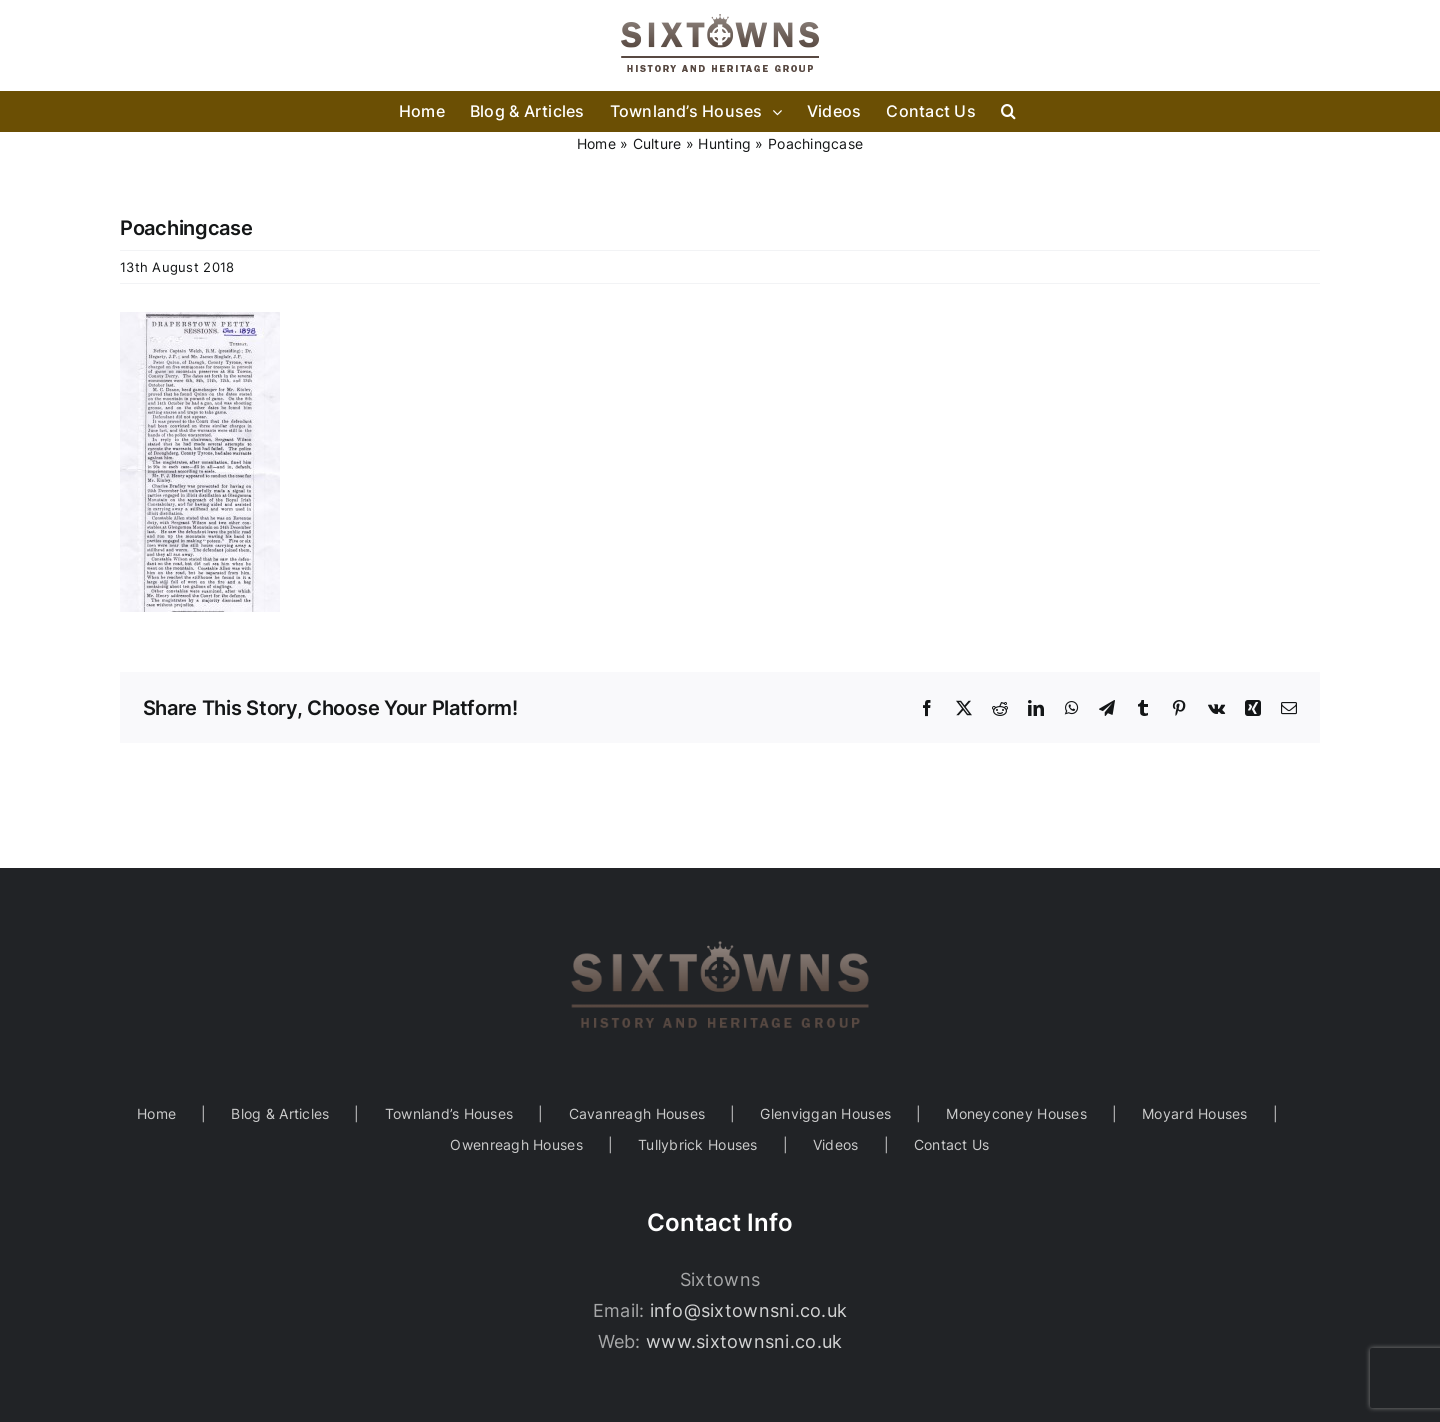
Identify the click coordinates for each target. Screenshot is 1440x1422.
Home (596, 143)
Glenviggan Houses (825, 1113)
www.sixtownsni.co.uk (744, 1341)
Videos (836, 1144)
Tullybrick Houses (698, 1144)
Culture (657, 143)
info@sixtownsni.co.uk (749, 1310)
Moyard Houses (1195, 1113)
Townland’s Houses (449, 1113)
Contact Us (952, 1144)
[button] (1008, 111)
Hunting (724, 143)
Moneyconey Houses (1016, 1113)
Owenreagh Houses (516, 1144)
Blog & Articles (280, 1113)
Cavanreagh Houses (637, 1113)
